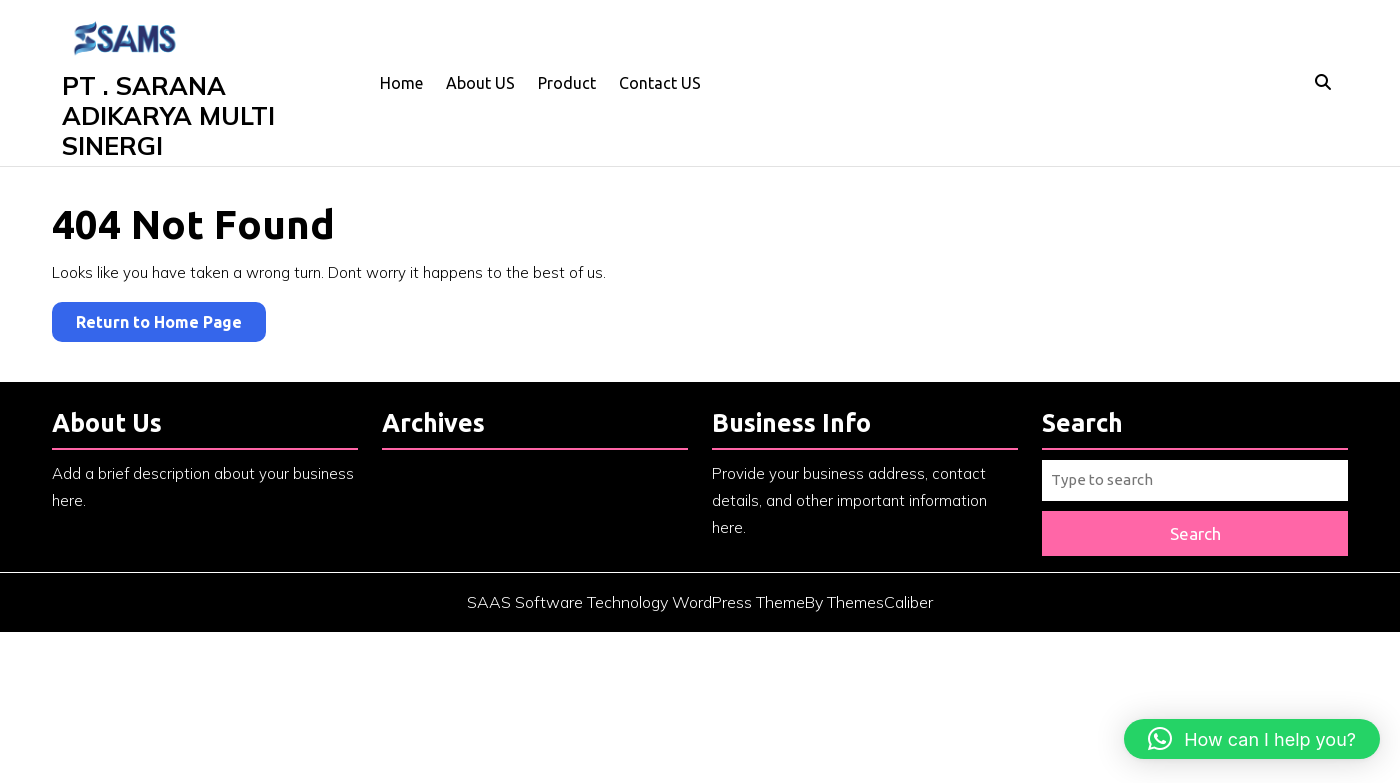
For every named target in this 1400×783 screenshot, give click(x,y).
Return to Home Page (171, 325)
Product (567, 83)
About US (480, 83)
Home (401, 83)
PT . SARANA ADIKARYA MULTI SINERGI (168, 115)
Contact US (660, 83)
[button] (1252, 739)
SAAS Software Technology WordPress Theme (636, 612)
